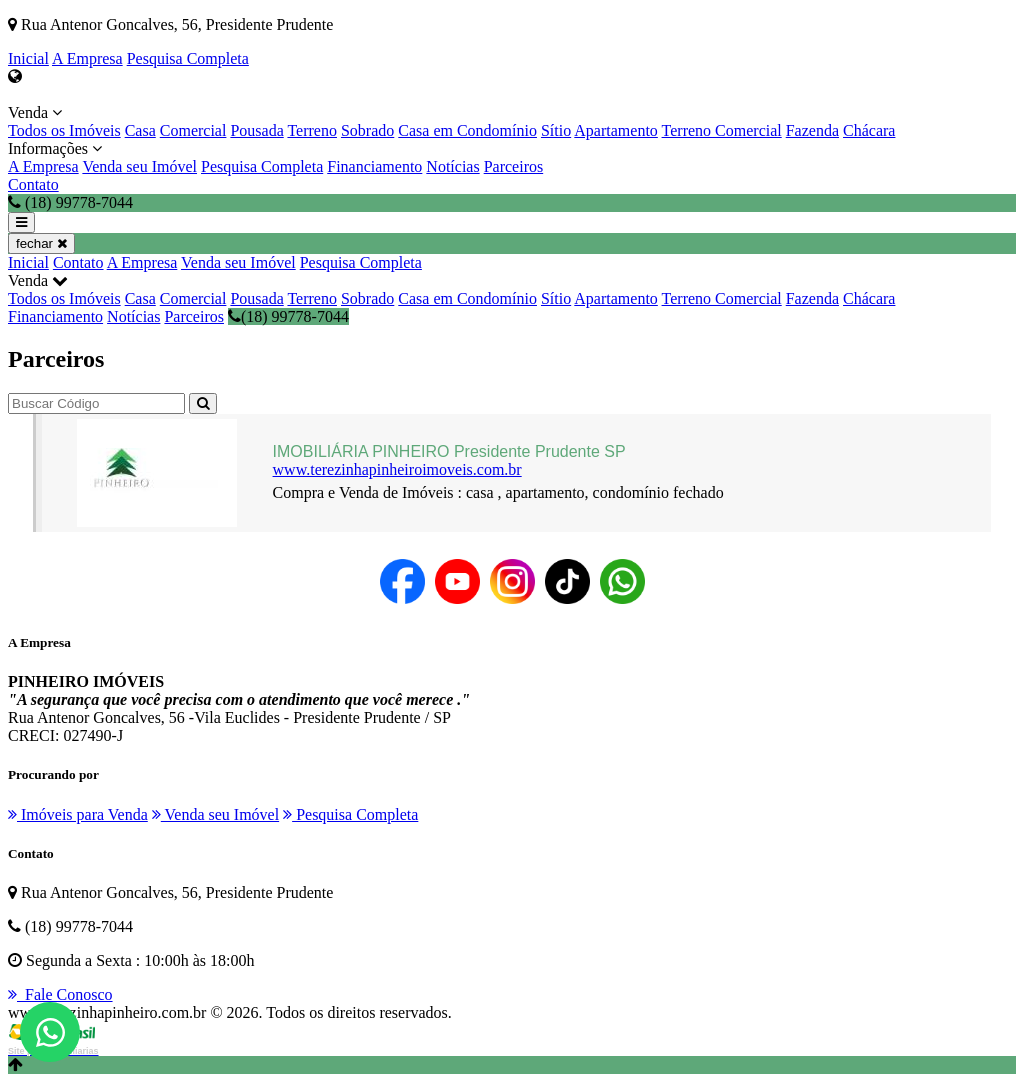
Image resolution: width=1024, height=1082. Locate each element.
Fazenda (812, 130)
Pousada (256, 130)
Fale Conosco (60, 994)
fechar (41, 243)
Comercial (193, 130)
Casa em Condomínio (467, 130)
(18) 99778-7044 (288, 316)
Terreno (312, 130)
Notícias (452, 166)
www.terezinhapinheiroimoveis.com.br (397, 469)
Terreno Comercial (722, 130)
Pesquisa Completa (188, 58)
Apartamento (616, 130)
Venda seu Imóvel (139, 166)
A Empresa (87, 58)
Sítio (556, 130)
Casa (140, 130)
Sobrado (367, 130)
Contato (33, 184)
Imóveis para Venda (78, 814)
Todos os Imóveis (64, 130)
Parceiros (514, 166)
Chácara (869, 130)
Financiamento (374, 166)
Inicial (28, 58)
